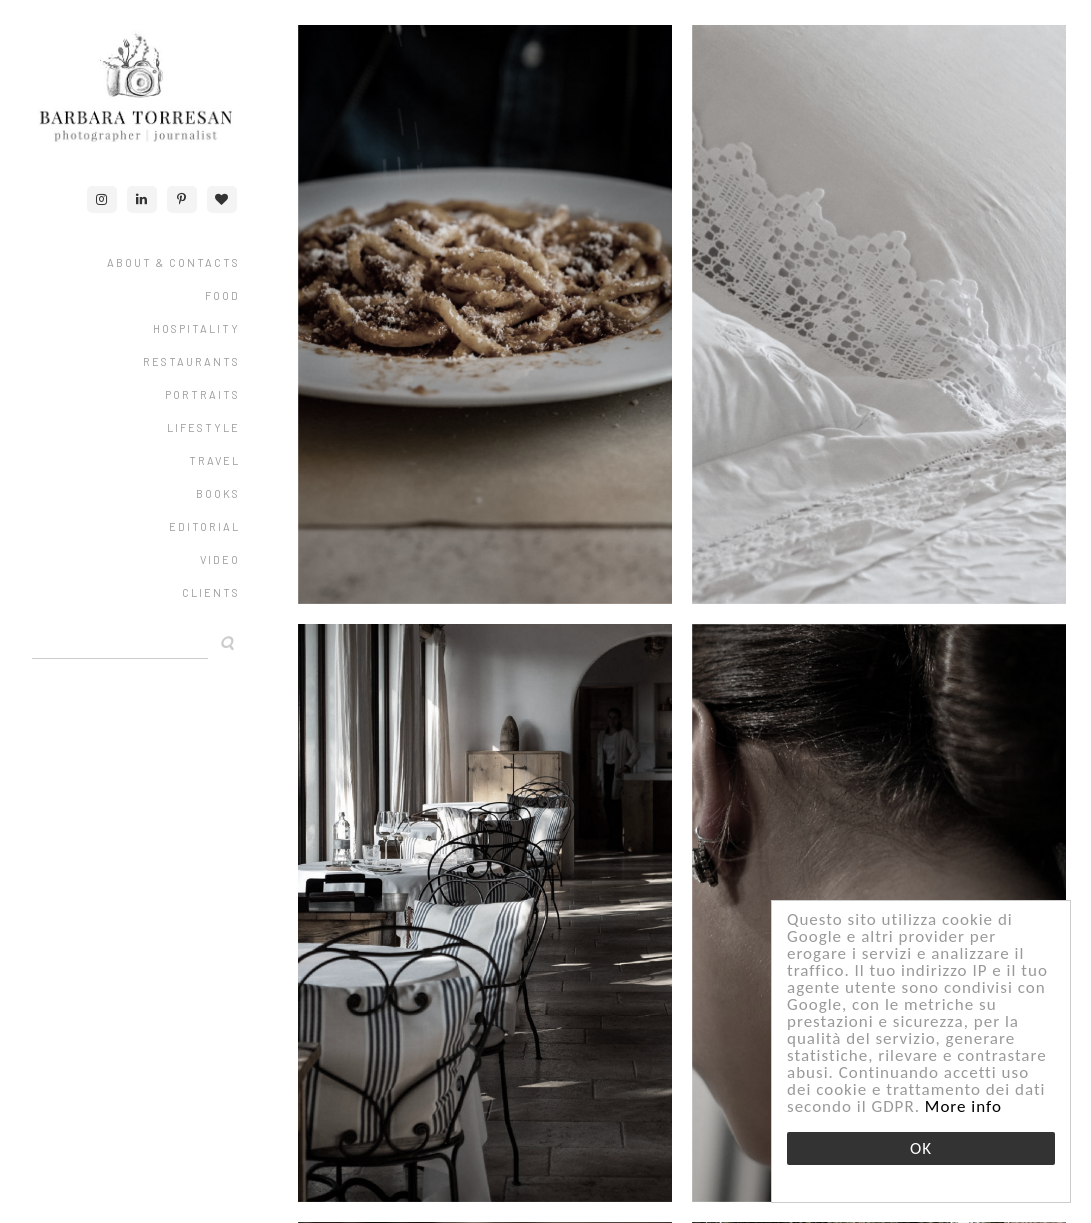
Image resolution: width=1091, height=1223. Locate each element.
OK (921, 1148)
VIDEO (220, 559)
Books (218, 493)
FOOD (222, 295)
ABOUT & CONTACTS (173, 262)
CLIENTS (211, 592)
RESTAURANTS (191, 361)
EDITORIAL (204, 526)
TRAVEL (214, 460)
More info (963, 1106)
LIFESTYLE (203, 427)
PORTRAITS (202, 394)
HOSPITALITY (196, 328)
